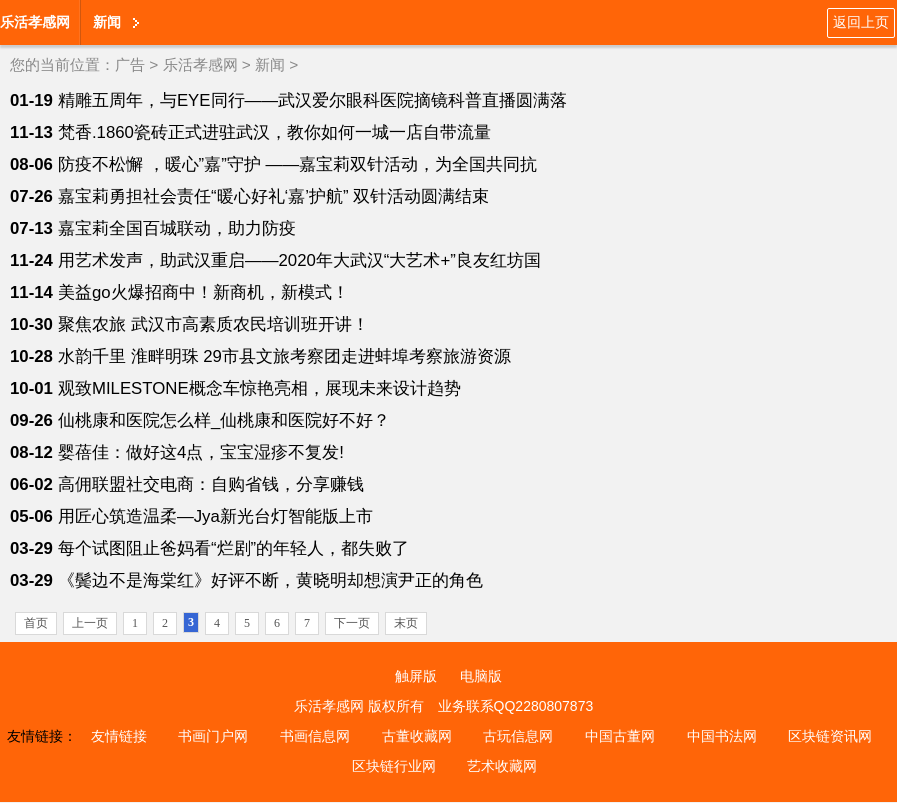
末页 (406, 623)
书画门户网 (213, 736)
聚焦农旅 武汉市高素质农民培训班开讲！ (213, 324)
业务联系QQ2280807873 (516, 706)
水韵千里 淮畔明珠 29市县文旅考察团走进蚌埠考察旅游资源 (284, 356)
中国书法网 (722, 736)
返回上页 (861, 22)
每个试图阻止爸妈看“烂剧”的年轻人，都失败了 (233, 548)
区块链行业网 (394, 766)
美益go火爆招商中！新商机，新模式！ (203, 292)
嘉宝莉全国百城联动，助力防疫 (177, 228)
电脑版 (481, 676)
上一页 (90, 623)
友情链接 (119, 736)
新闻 (107, 22)
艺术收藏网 (502, 766)
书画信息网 (315, 736)
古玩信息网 (518, 736)
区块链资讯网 (830, 736)
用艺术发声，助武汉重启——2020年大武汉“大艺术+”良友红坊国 (299, 260)
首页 (36, 623)
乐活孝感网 (35, 22)
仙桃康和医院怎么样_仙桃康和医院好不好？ (224, 420)
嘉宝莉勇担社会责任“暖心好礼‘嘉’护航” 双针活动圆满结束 (273, 196)
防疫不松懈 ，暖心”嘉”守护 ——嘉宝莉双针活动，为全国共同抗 (297, 164)
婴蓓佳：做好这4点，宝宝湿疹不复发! (201, 452)
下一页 (352, 623)
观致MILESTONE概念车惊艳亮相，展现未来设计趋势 (259, 388)
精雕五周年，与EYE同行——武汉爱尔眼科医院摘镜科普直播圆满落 (312, 100)
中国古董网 (620, 736)
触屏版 (416, 676)
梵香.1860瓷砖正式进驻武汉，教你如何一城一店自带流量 (274, 132)
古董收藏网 (417, 736)
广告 (130, 64)
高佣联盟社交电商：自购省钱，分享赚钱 (211, 484)
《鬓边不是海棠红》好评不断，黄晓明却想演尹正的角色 (270, 580)
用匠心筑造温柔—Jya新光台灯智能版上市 (215, 516)
